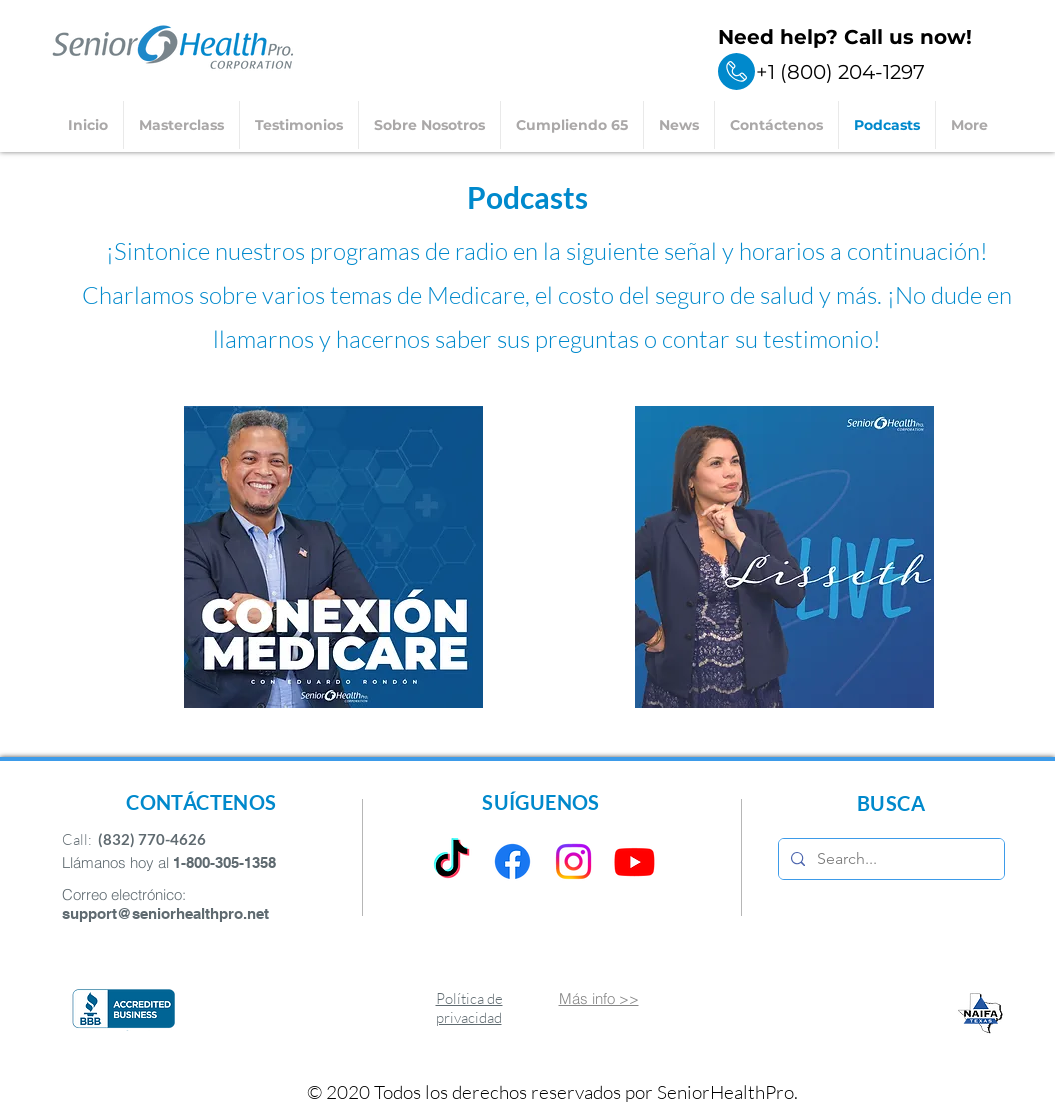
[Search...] (889, 859)
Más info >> (599, 998)
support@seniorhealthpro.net (165, 913)
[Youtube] (634, 861)
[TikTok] (451, 861)
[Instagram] (573, 861)
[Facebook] (512, 861)
